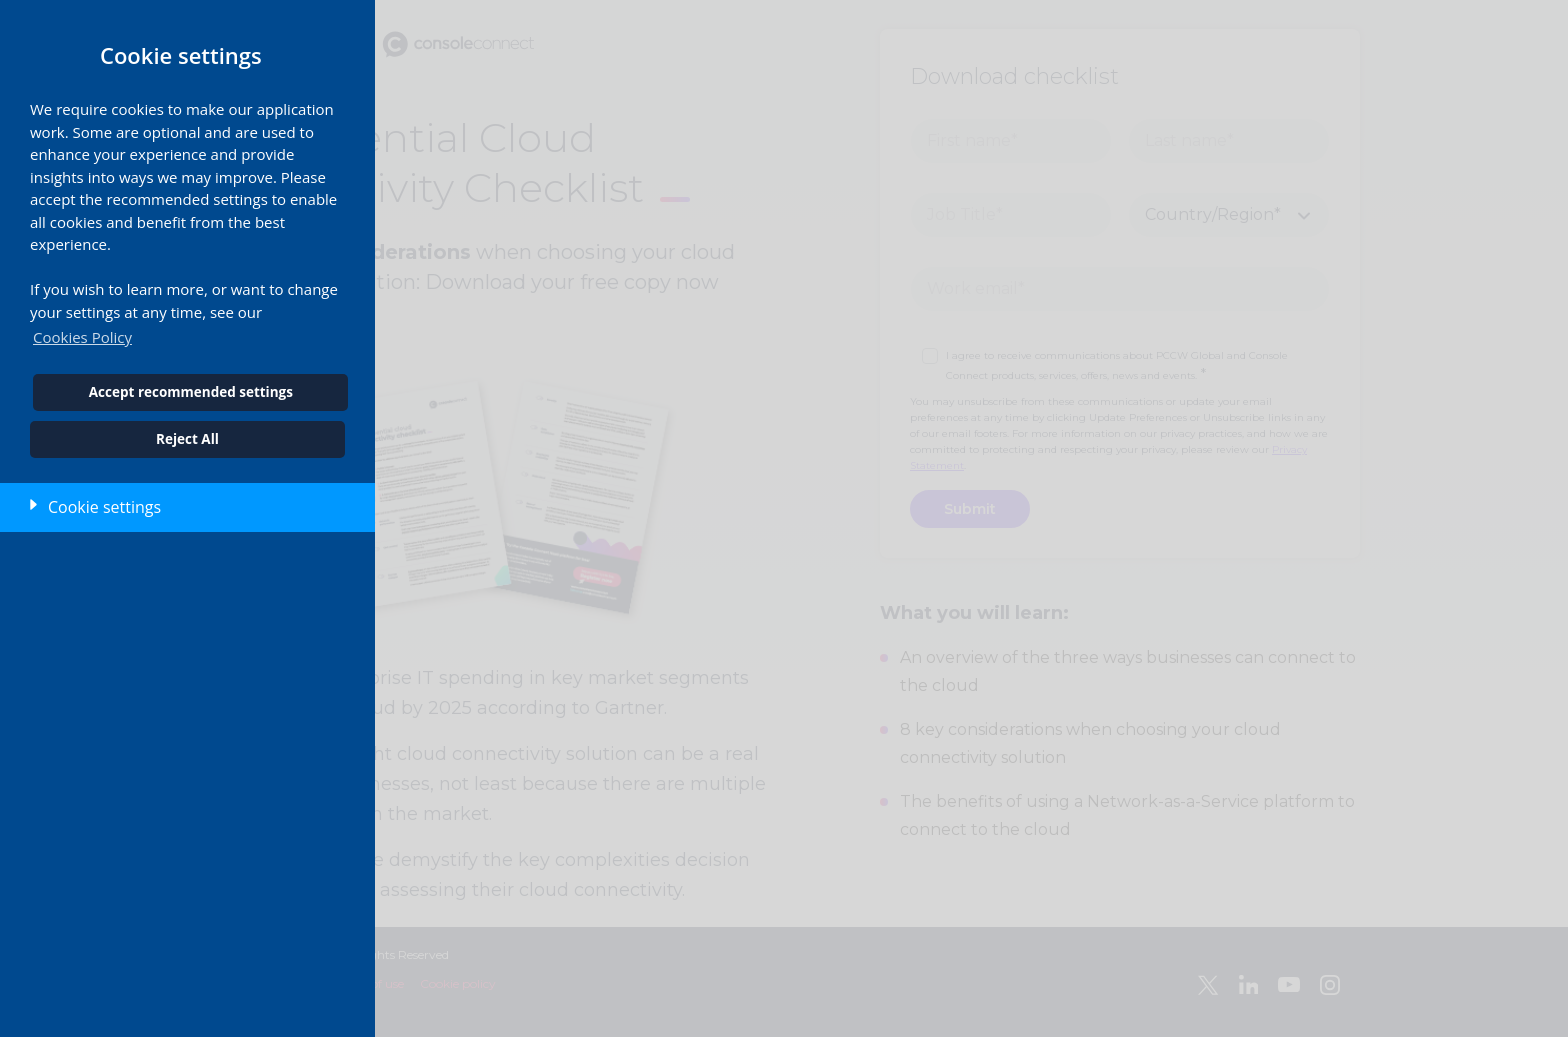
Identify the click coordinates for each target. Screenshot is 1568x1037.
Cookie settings (104, 507)
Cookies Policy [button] (82, 337)
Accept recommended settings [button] (191, 392)
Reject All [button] (187, 439)
